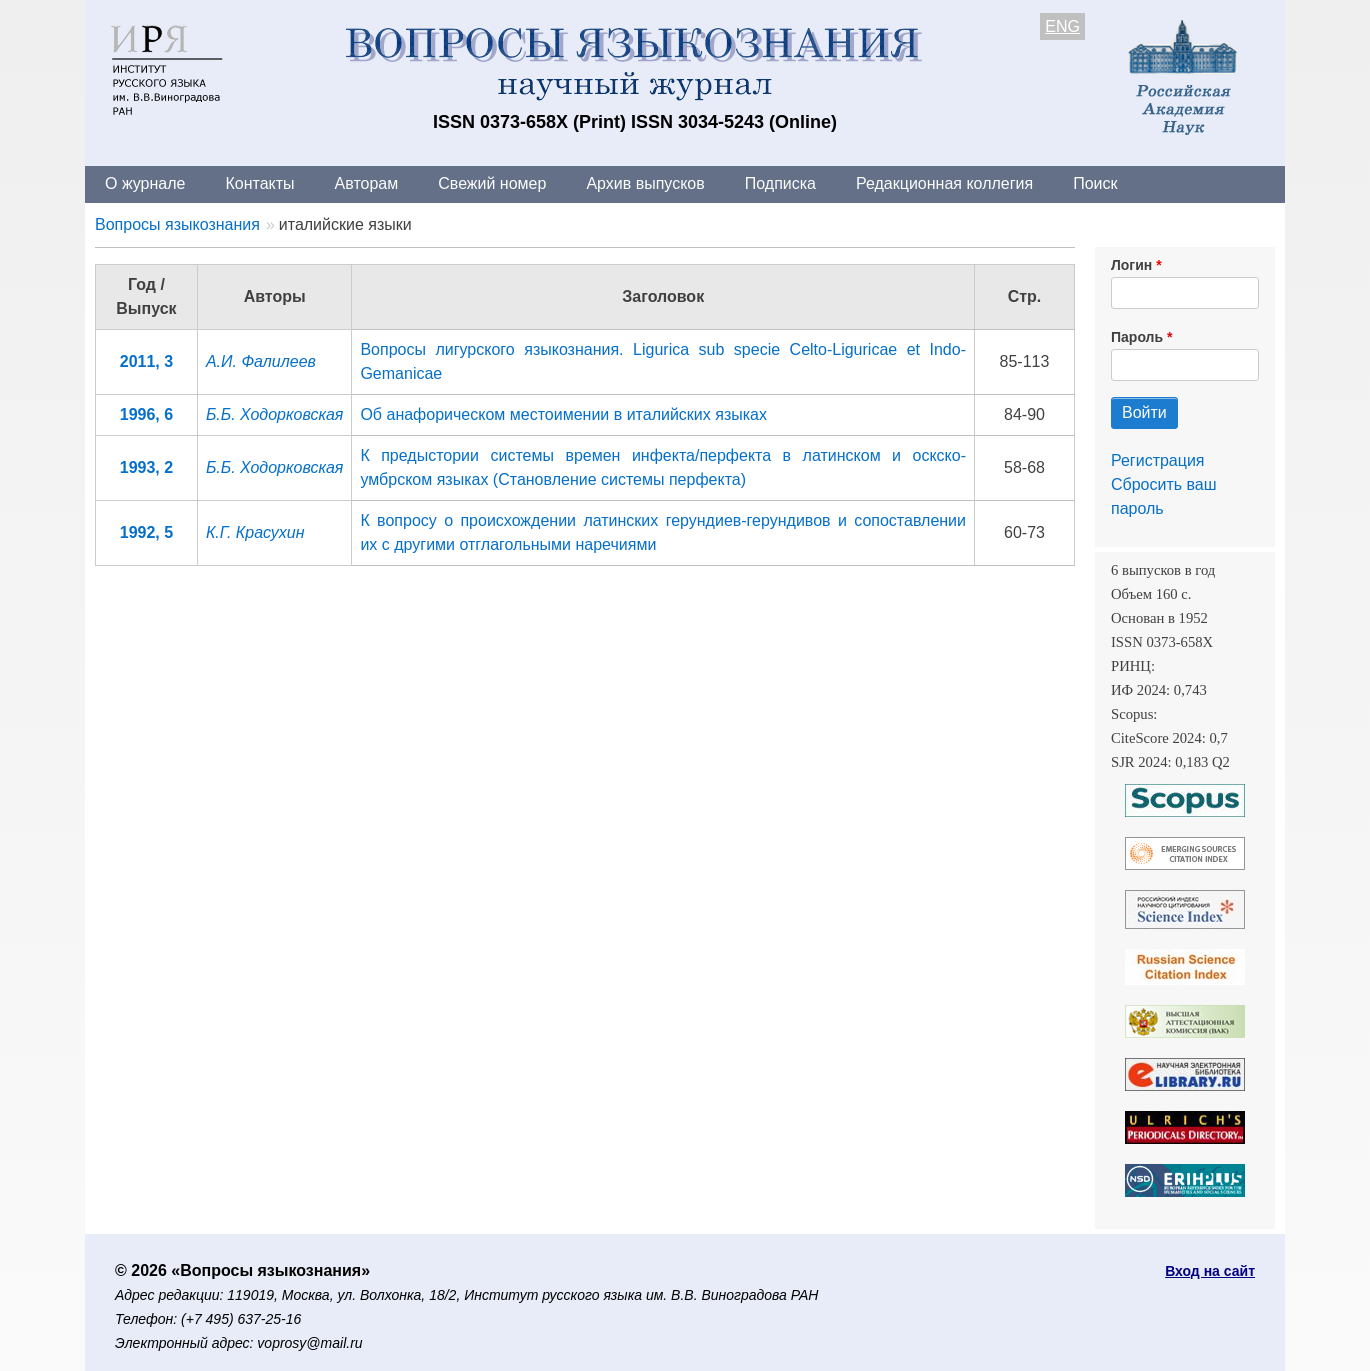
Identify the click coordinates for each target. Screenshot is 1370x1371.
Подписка (780, 183)
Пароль (1137, 337)
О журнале (145, 183)
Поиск (1095, 183)
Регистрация (1158, 460)
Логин (1131, 265)
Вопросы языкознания (177, 224)
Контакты (259, 183)
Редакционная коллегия (944, 183)
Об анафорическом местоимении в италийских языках (563, 414)
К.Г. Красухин (255, 532)
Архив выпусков (645, 183)
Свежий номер (492, 183)
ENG (1062, 26)
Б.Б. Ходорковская (274, 414)
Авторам (367, 183)
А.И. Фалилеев (261, 361)
